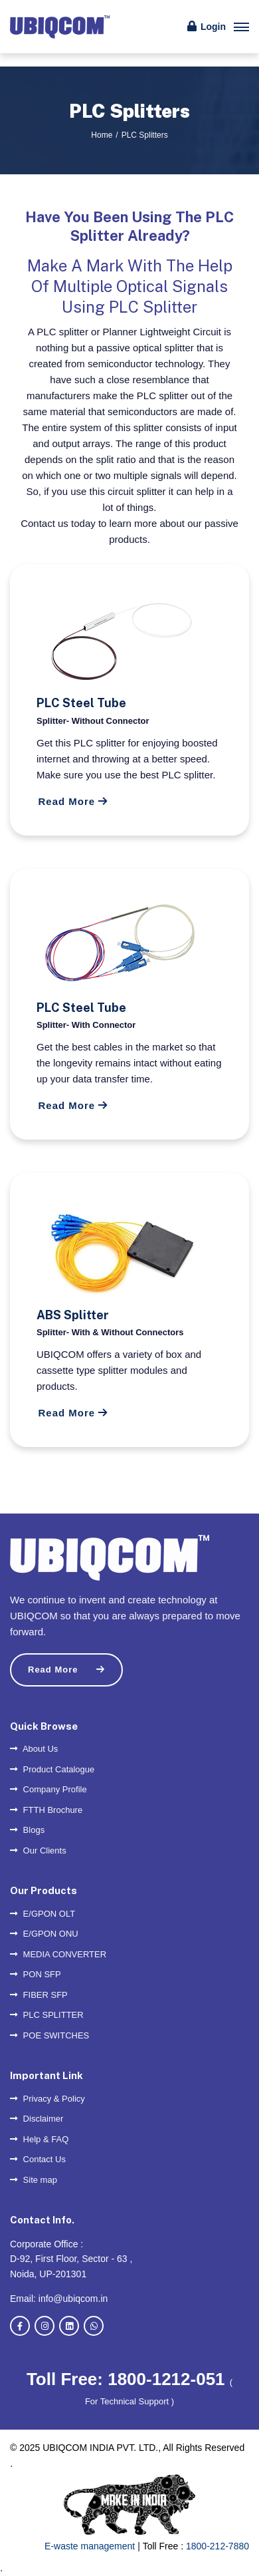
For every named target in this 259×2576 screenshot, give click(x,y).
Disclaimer (36, 2119)
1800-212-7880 (217, 2546)
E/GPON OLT (42, 1914)
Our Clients (38, 1850)
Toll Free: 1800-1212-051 (128, 2379)
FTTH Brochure (46, 1810)
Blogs (27, 1830)
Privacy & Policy (47, 2099)
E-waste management (89, 2546)
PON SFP (35, 1974)
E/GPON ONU (44, 1934)
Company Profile (48, 1789)
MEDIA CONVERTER (58, 1954)
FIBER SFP (39, 1995)
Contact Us (38, 2159)
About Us (34, 1749)
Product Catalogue (52, 1769)
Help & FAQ (39, 2139)
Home (101, 135)
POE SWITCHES (49, 2035)
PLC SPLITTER (47, 2015)
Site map (33, 2180)
